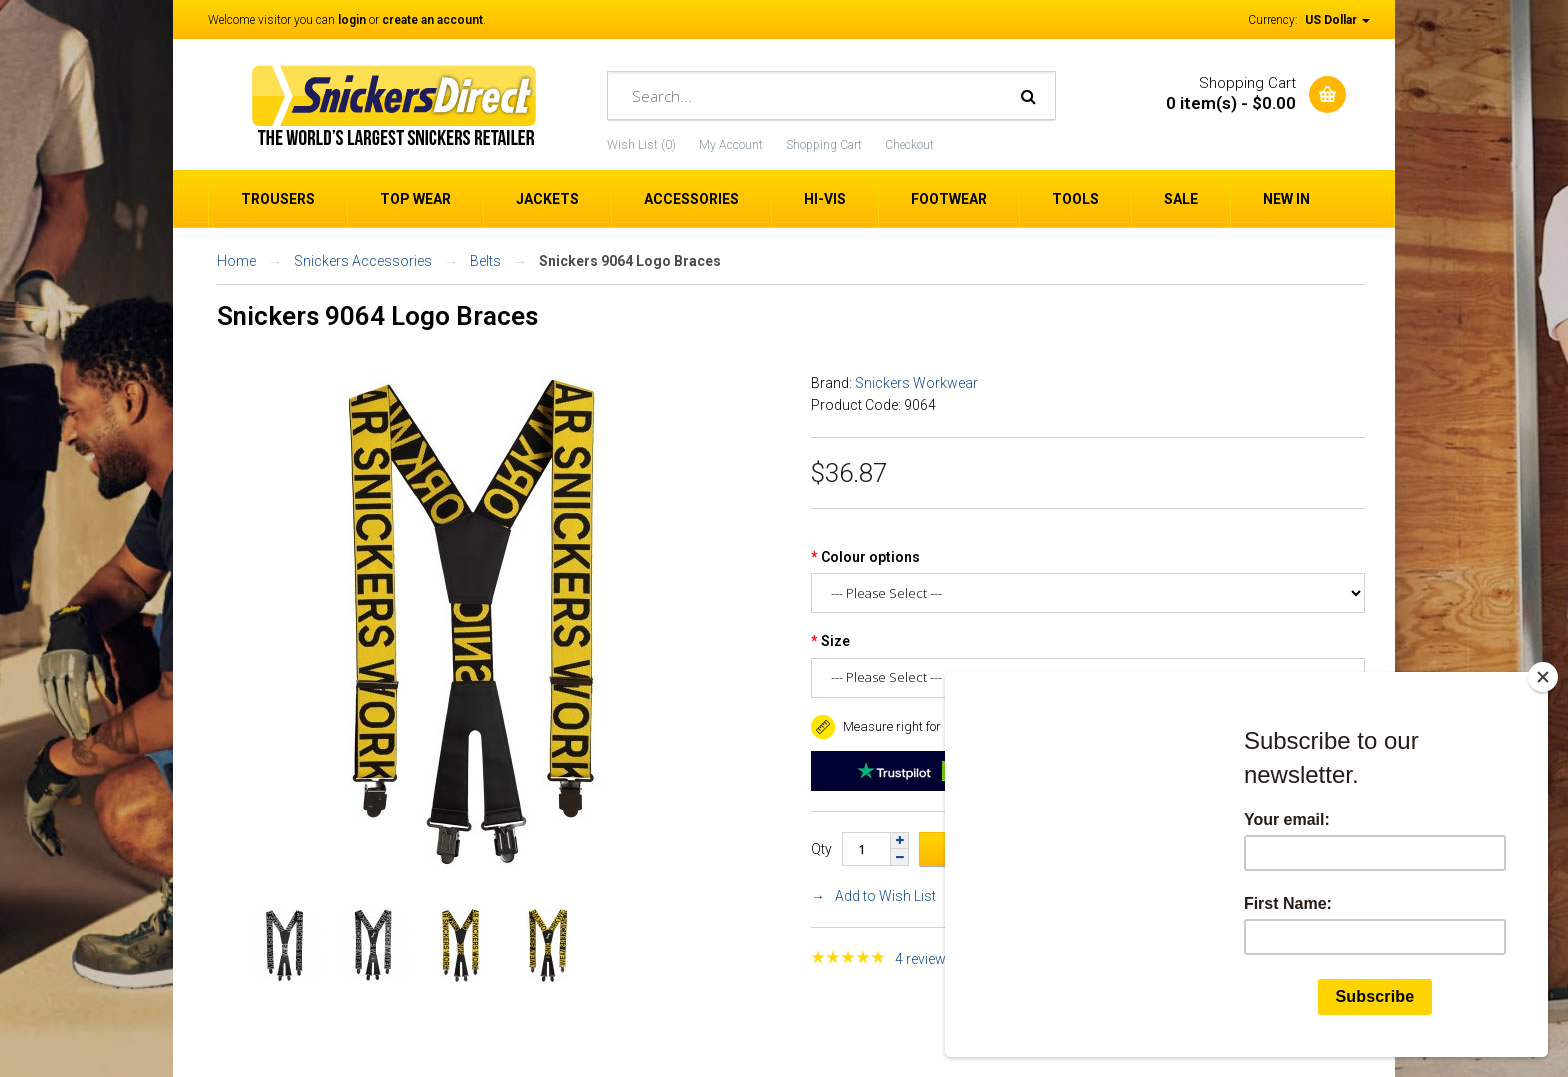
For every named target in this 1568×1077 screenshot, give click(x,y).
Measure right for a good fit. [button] (905, 726)
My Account (731, 145)
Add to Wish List (885, 896)
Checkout (909, 145)
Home (236, 261)
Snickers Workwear (916, 383)
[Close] (1543, 677)
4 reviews (924, 959)
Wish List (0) (641, 145)
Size (835, 641)
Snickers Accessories (363, 261)
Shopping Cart (824, 145)
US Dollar (1337, 20)
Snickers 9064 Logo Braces (630, 261)
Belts (485, 261)
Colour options (870, 557)
